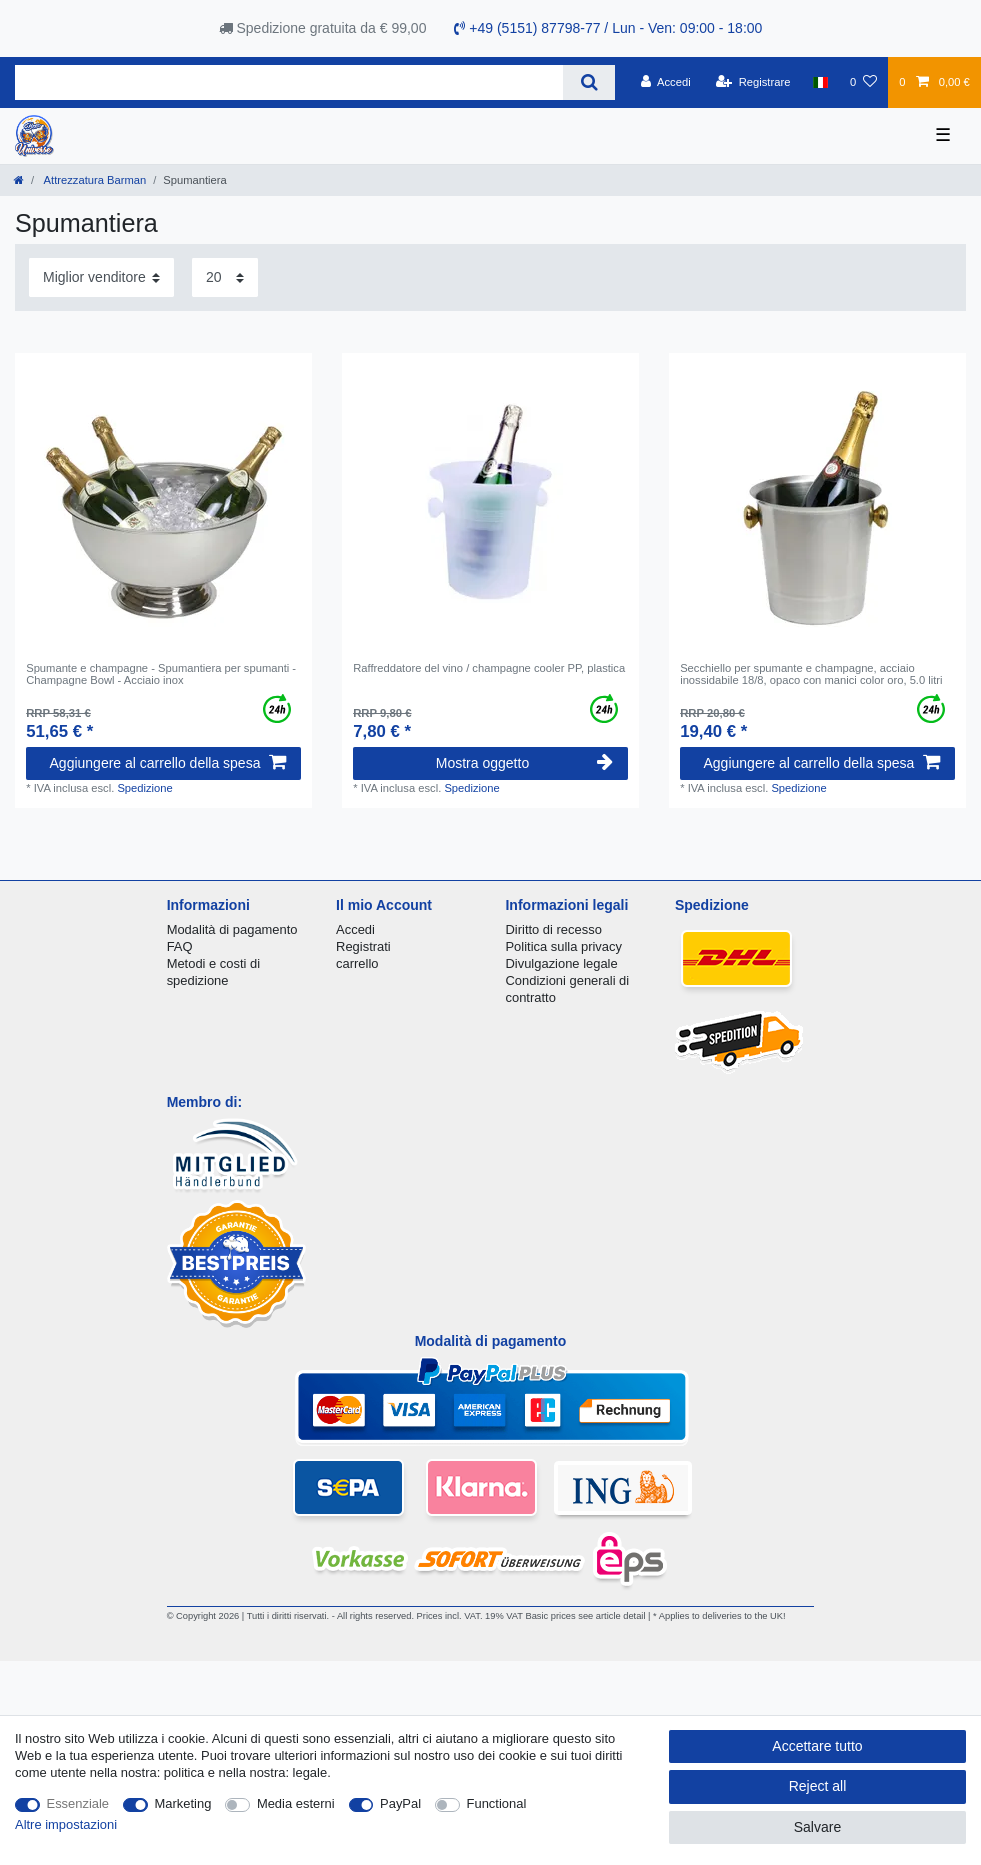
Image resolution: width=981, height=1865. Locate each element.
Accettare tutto (817, 1746)
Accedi (355, 929)
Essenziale (78, 1803)
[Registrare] (753, 82)
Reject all (818, 1786)
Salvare (817, 1827)
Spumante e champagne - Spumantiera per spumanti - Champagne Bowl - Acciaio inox (161, 674)
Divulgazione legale (561, 963)
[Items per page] (225, 277)
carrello (357, 963)
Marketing (183, 1803)
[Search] (588, 82)
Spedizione (144, 788)
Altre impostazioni (66, 1824)
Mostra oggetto (524, 763)
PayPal (400, 1803)
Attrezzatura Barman (93, 180)
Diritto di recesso (553, 929)
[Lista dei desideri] (863, 82)
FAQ (180, 946)
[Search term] (289, 82)
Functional (497, 1803)
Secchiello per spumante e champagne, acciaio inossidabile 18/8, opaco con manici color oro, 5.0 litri (811, 674)
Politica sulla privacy (563, 946)
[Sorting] (101, 277)
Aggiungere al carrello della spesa (168, 763)
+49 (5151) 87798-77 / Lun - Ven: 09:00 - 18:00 (608, 28)
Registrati (363, 946)
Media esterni (296, 1803)
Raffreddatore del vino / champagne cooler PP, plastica (489, 668)
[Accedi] (666, 82)
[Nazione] (820, 82)
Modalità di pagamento (232, 929)
